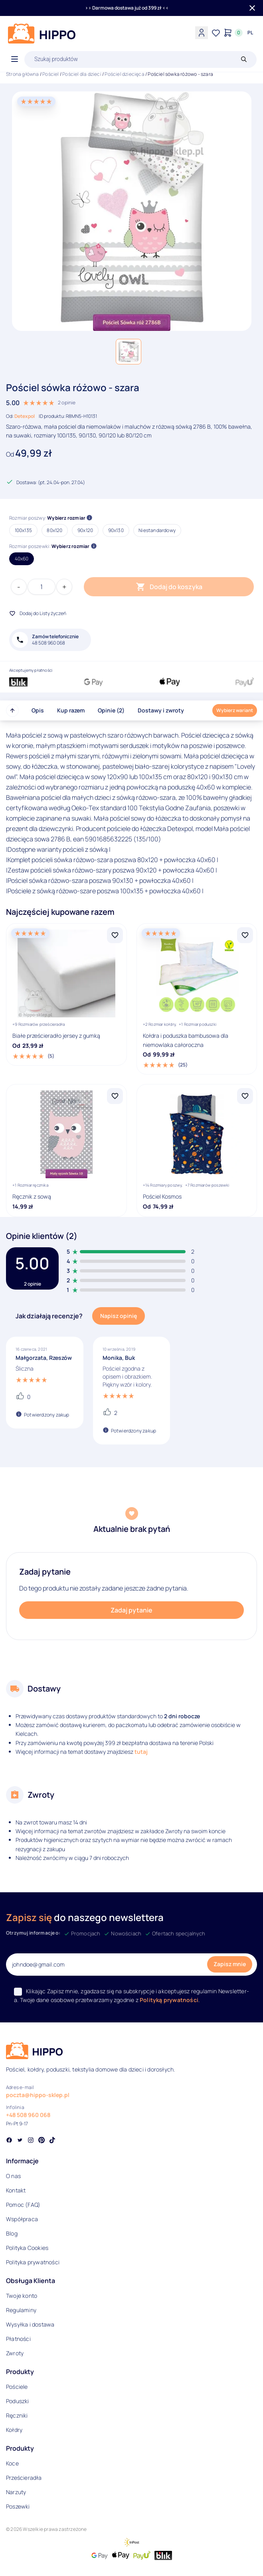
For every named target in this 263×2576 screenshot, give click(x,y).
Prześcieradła (24, 2477)
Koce (12, 2463)
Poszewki (18, 2506)
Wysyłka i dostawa (30, 2324)
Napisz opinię (118, 1316)
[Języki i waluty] (250, 33)
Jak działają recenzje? (49, 1316)
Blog (12, 2233)
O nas (13, 2176)
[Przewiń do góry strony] (12, 710)
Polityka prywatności (32, 2262)
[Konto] (201, 32)
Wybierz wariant (234, 710)
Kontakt (16, 2190)
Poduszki (17, 2401)
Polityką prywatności (169, 2000)
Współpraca (22, 2219)
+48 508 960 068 (28, 2115)
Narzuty (16, 2492)
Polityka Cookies (27, 2248)
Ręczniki (17, 2415)
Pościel (50, 74)
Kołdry (14, 2430)
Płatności (18, 2339)
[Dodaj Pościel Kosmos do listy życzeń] (245, 1096)
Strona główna (22, 74)
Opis (38, 710)
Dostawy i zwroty (161, 710)
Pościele (17, 2386)
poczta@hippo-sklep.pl (37, 2095)
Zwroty (15, 2353)
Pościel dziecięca (124, 74)
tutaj (141, 1751)
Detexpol (24, 416)
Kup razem (71, 710)
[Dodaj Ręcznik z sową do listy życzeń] (115, 1096)
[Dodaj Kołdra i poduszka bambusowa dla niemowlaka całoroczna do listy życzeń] (245, 935)
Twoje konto (21, 2295)
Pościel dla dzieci (81, 74)
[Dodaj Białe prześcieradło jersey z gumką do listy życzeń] (115, 935)
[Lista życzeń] (216, 32)
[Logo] (42, 34)
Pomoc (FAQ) (23, 2204)
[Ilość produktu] (41, 587)
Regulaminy (21, 2310)
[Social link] (9, 2141)
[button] (128, 351)
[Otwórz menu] (14, 59)
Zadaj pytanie (131, 1610)
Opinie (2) (111, 710)
